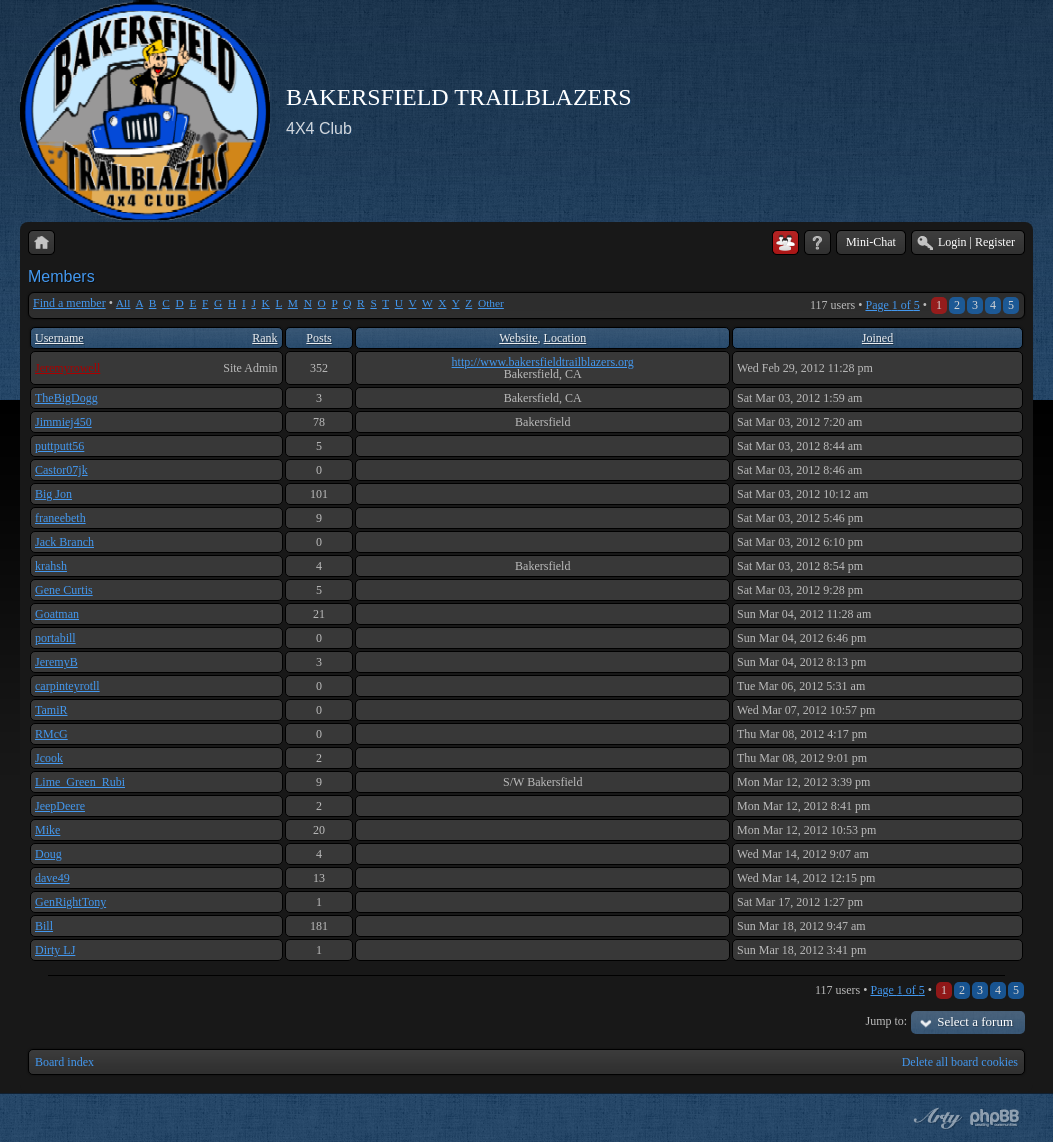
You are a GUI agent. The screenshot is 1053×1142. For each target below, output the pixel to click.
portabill (55, 638)
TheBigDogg (66, 398)
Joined (877, 338)
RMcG (51, 734)
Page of (892, 305)
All (123, 303)
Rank (264, 338)
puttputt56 (59, 446)
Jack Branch (64, 542)
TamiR (51, 710)
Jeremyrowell (67, 368)
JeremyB (56, 662)
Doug (48, 854)
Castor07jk (61, 470)
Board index (64, 1062)
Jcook (49, 758)
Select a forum (975, 1021)
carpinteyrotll (67, 686)
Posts (318, 338)
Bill (44, 926)
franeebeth (60, 518)
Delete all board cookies (960, 1062)
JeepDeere (60, 806)
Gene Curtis (64, 590)
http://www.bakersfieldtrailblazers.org (543, 362)
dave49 (52, 878)
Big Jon (53, 494)
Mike (47, 830)
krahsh (51, 566)
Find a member (69, 303)
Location (565, 338)
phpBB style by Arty (935, 1118)
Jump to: (887, 1021)
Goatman (57, 614)
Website (518, 338)
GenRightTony (70, 902)
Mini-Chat (871, 242)
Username (59, 338)
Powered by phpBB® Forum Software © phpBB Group (995, 1118)
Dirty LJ (55, 950)
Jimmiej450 (63, 422)
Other (491, 303)
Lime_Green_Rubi (80, 782)
